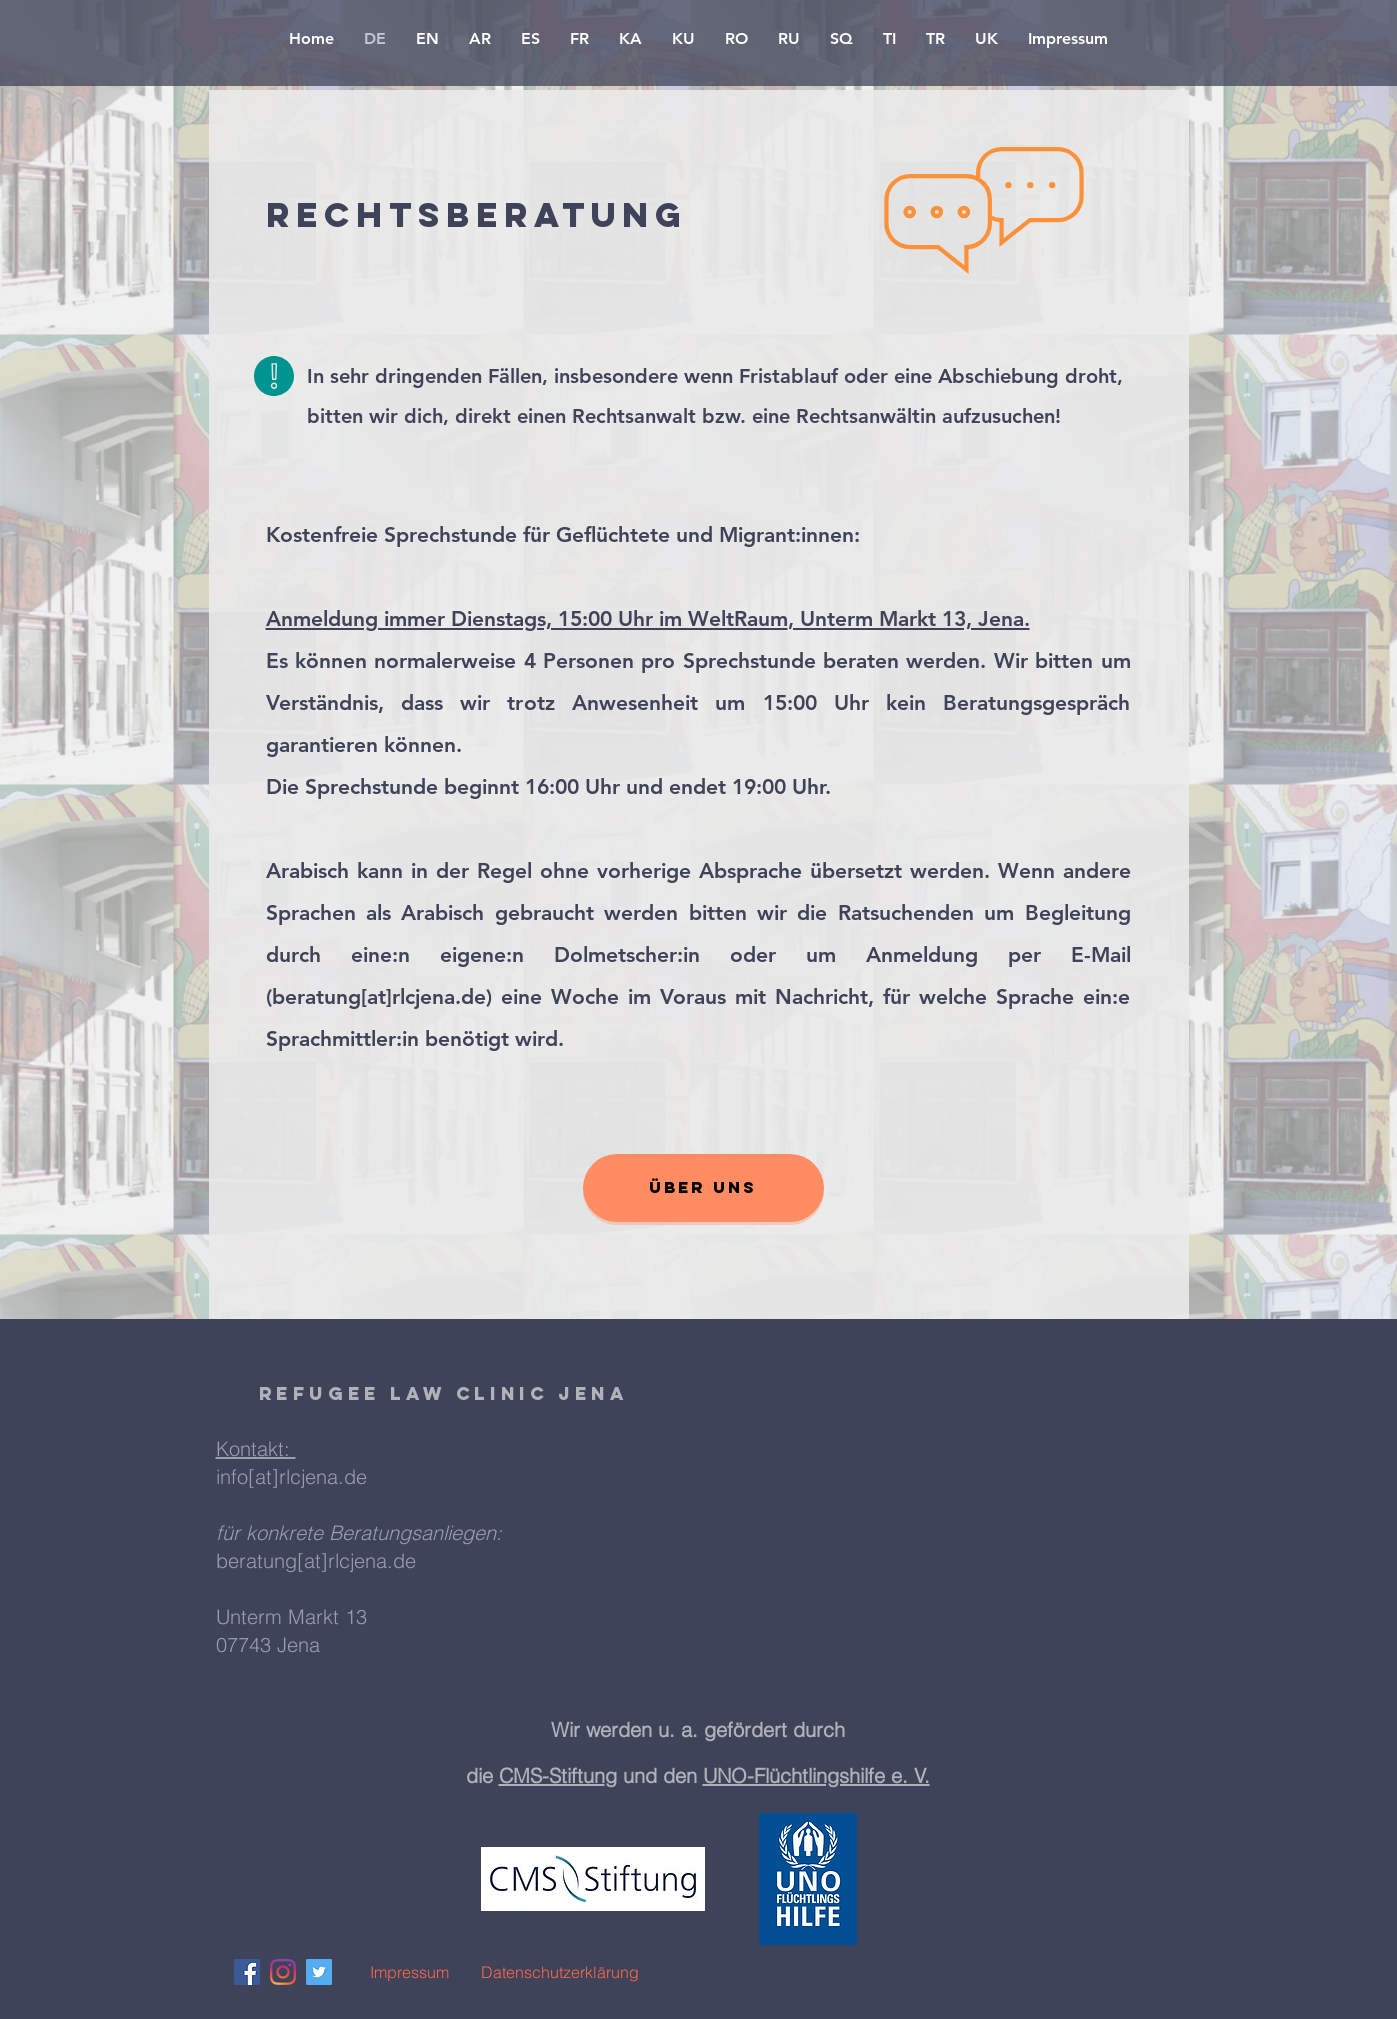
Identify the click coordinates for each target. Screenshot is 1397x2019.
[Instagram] (283, 1972)
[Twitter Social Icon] (319, 1972)
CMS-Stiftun (552, 1775)
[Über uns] (703, 1188)
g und (634, 1775)
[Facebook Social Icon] (247, 1972)
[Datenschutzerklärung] (560, 1972)
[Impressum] (410, 1972)
